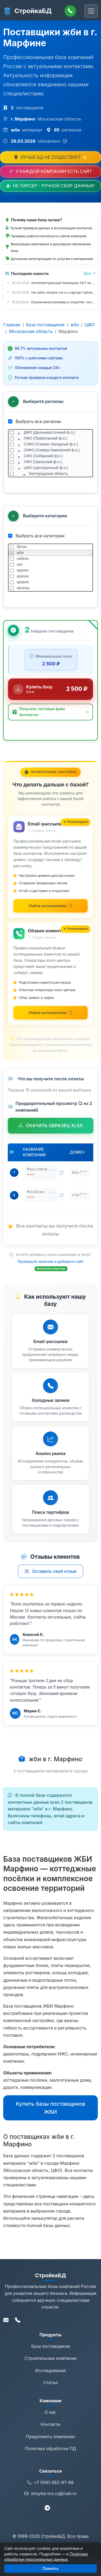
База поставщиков (45, 324)
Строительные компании (51, 2358)
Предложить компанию (50, 2436)
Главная (11, 324)
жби (74, 324)
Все (90, 273)
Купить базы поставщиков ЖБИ (50, 2108)
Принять (50, 2568)
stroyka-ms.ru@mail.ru (50, 2493)
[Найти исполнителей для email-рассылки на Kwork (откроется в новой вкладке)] (50, 906)
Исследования (50, 2370)
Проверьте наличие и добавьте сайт (50, 1261)
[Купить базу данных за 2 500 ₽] (50, 689)
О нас (50, 2412)
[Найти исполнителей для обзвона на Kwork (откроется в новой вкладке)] (50, 1012)
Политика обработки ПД (50, 2448)
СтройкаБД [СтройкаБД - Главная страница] (27, 11)
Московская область (31, 331)
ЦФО (90, 324)
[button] (50, 712)
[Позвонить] (70, 11)
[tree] (50, 453)
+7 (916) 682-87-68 (50, 2482)
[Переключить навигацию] (91, 11)
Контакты (50, 2424)
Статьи (50, 2382)
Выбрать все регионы (34, 421)
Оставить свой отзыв (51, 1571)
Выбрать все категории (36, 535)
